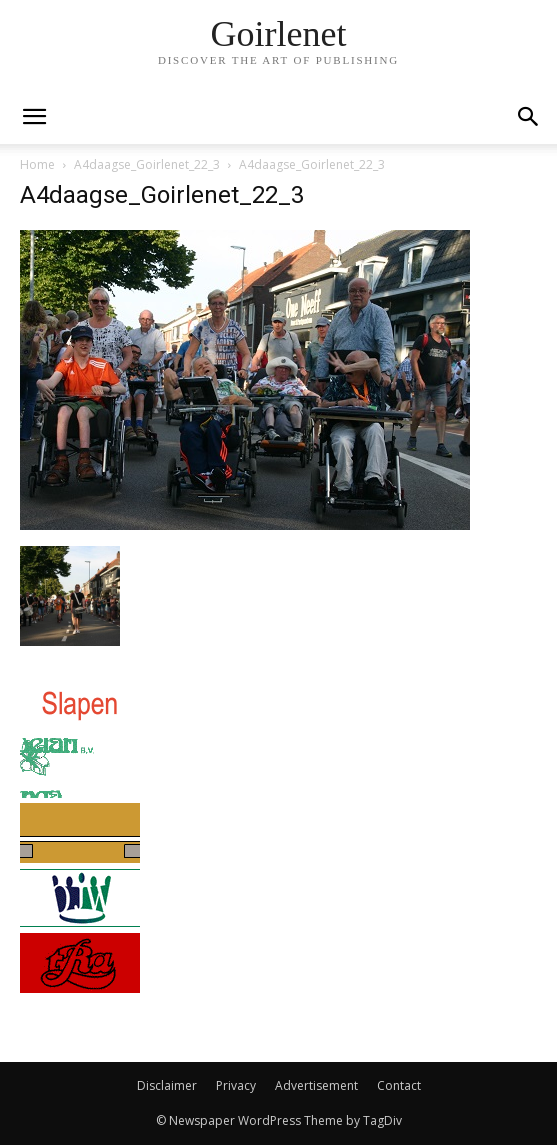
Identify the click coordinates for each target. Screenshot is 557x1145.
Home (37, 164)
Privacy (236, 1085)
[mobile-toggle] (34, 117)
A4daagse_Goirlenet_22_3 (147, 164)
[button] (529, 117)
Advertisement (316, 1085)
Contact (399, 1085)
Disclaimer (167, 1085)
